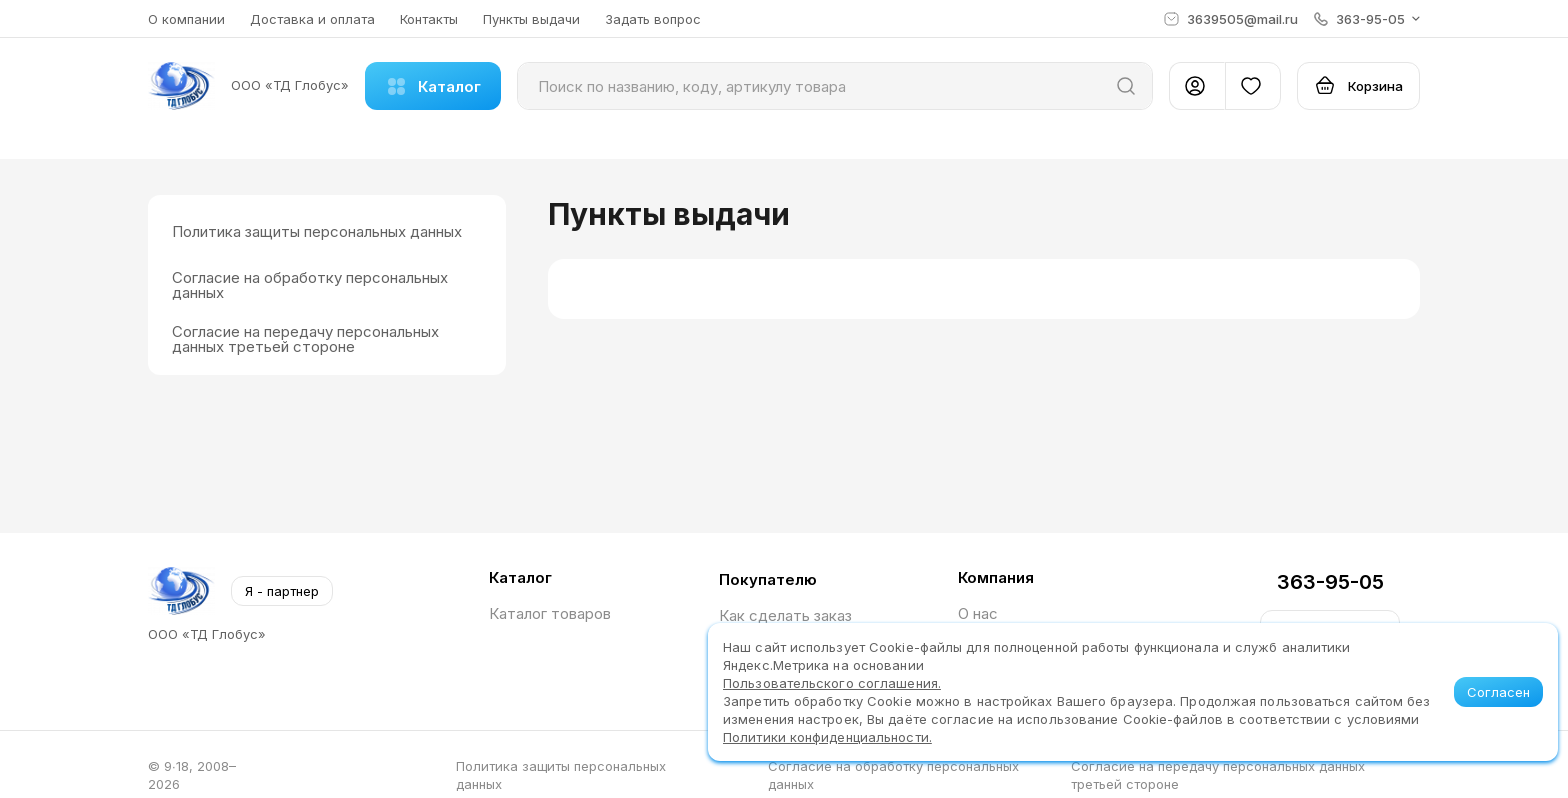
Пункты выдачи (531, 19)
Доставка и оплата (312, 19)
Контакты (429, 19)
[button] (1367, 19)
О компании (186, 19)
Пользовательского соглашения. (832, 683)
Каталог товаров (550, 613)
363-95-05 (1330, 582)
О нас (978, 613)
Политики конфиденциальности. (827, 737)
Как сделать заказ (785, 615)
